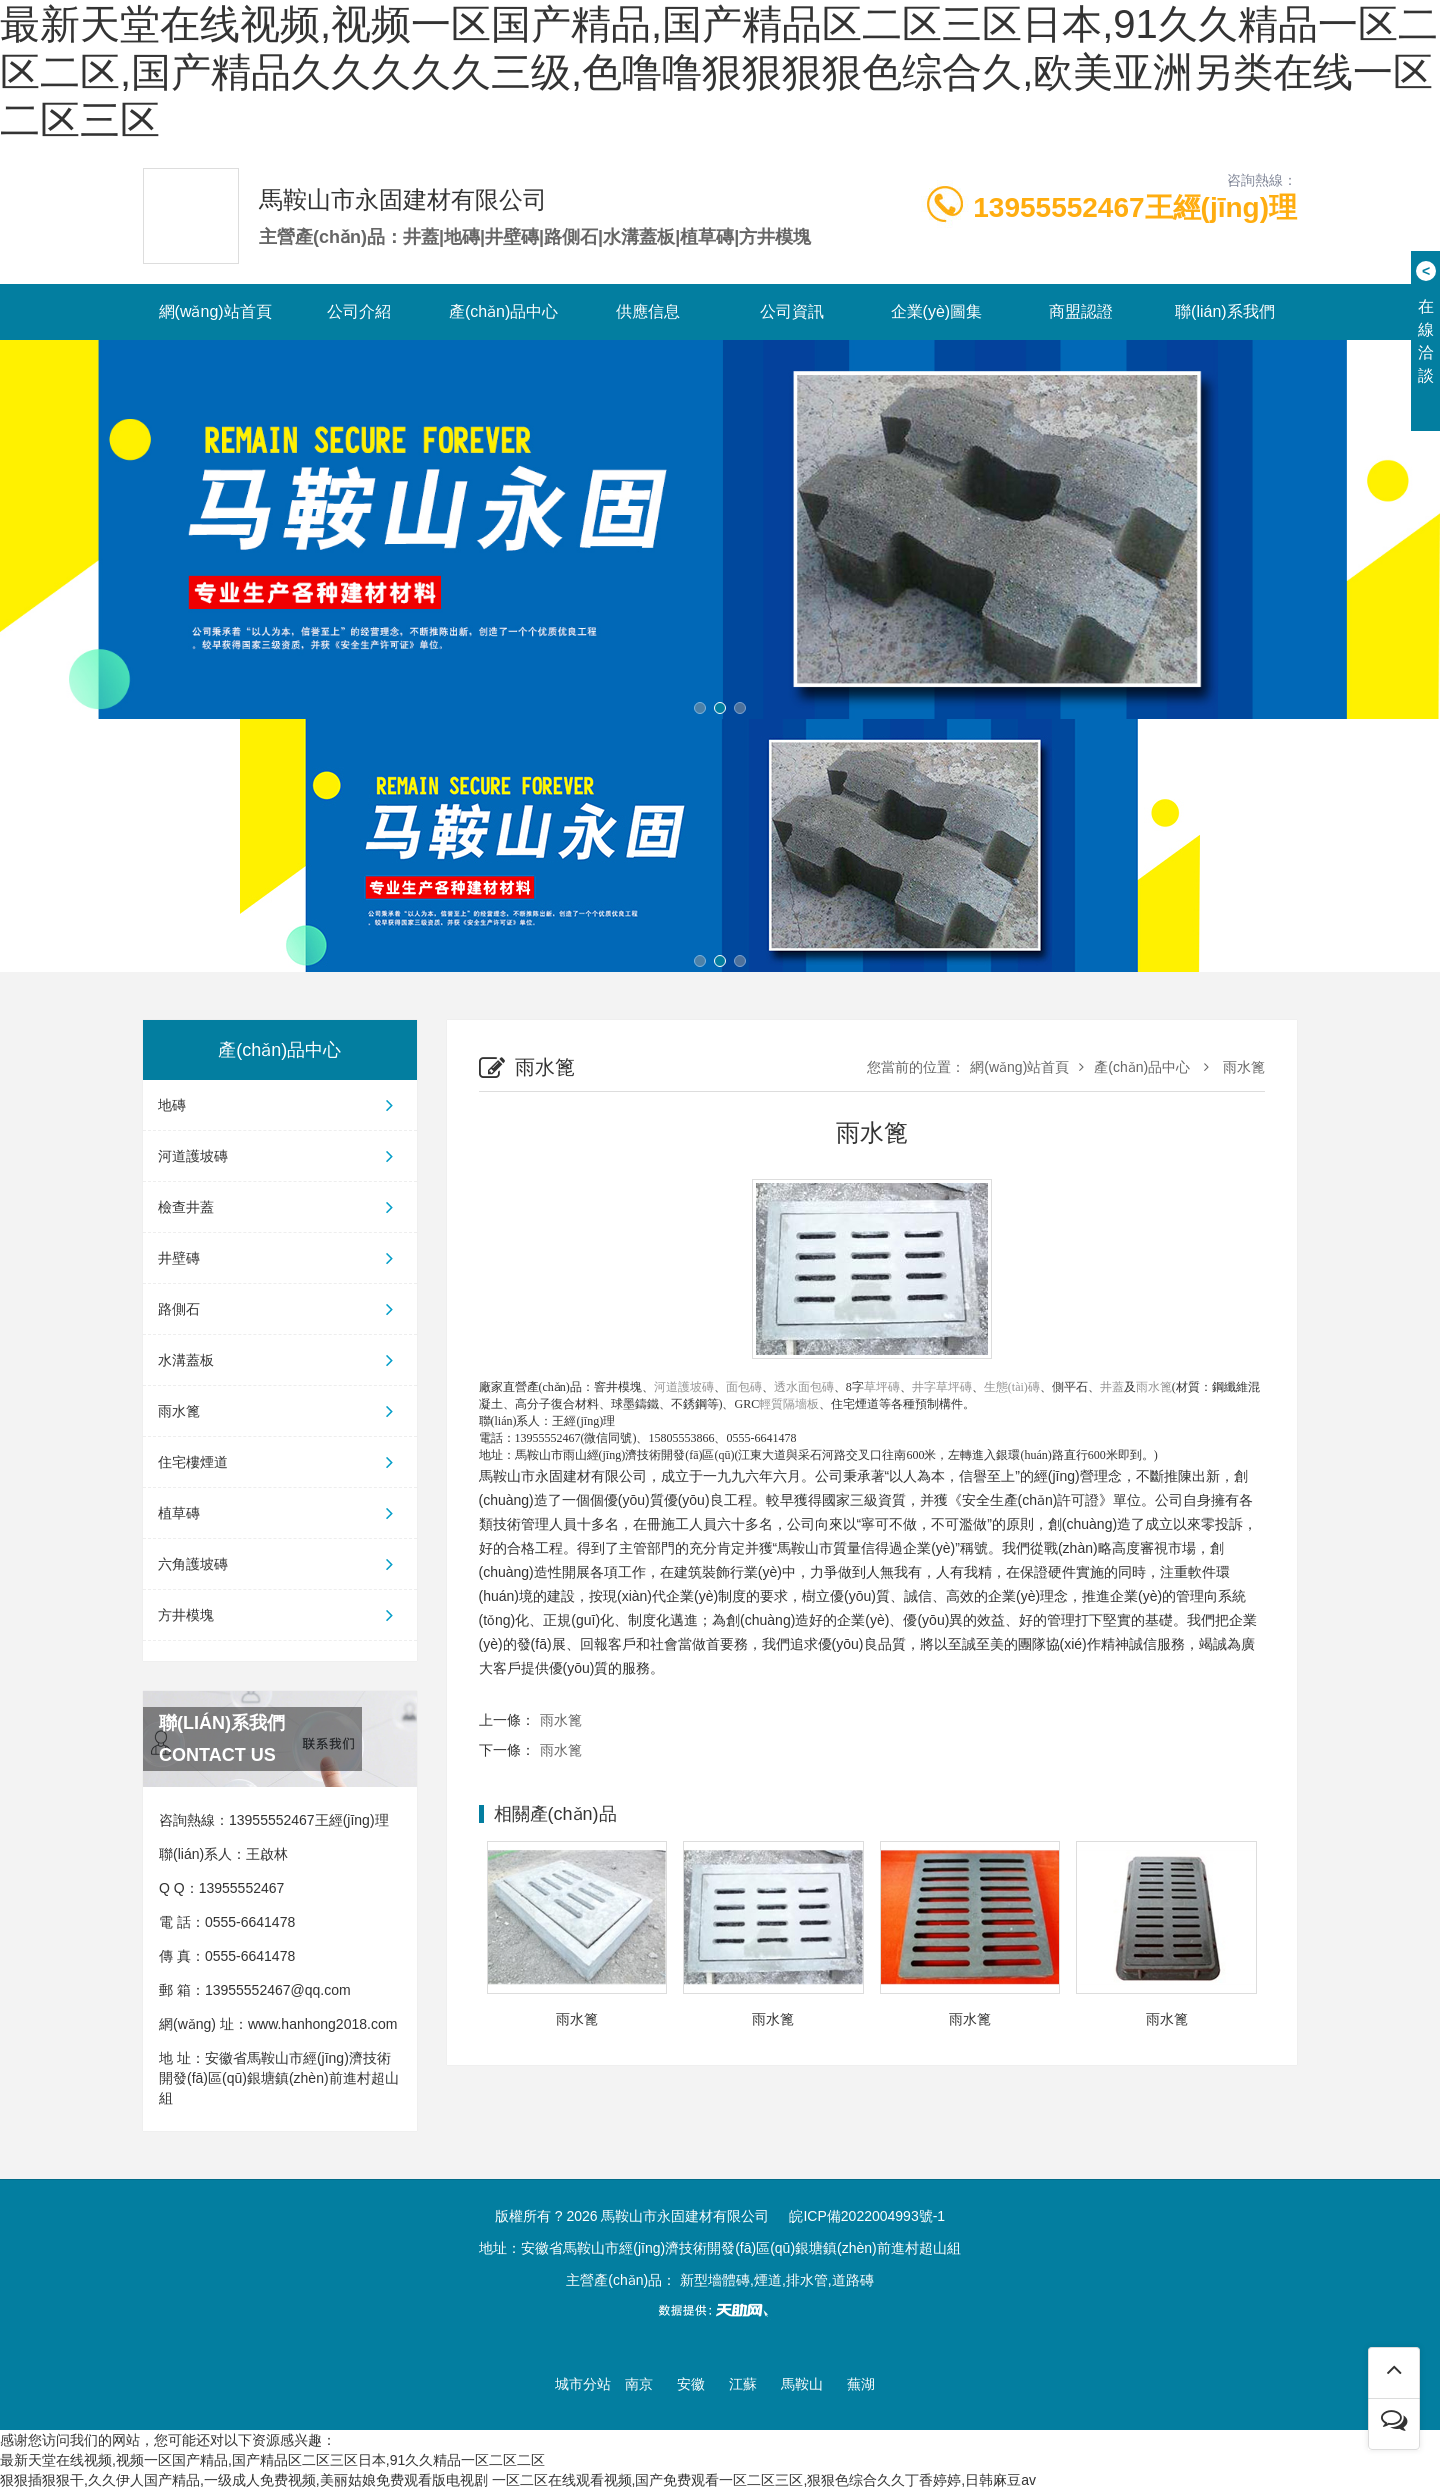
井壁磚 (280, 1258)
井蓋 (1112, 1387)
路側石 (280, 1309)
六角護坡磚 (280, 1564)
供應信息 (648, 311)
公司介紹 (359, 311)
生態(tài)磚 (1012, 1387)
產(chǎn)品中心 (503, 311)
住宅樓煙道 (280, 1462)
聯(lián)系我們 (1225, 311)
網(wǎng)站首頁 (215, 311)
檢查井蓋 (280, 1207)
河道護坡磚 (280, 1156)
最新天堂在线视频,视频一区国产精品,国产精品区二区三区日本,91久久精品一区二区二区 (272, 2460)
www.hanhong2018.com (322, 2024)
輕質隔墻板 (789, 1404)
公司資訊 (792, 311)
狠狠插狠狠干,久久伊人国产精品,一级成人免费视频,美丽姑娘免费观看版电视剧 (244, 2480)
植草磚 (280, 1513)
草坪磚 (882, 1387)
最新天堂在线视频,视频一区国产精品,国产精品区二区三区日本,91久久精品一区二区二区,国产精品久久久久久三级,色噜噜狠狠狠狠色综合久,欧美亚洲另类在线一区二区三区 (719, 72)
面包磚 (744, 1387)
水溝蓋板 (280, 1360)
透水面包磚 (804, 1387)
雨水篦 (280, 1411)
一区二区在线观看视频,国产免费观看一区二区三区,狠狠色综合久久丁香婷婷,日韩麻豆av (764, 2480)
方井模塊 (280, 1615)
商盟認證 (1081, 311)
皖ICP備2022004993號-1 (867, 2216)
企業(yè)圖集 (937, 311)
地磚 (280, 1105)
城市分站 (583, 2384)
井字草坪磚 (942, 1387)
